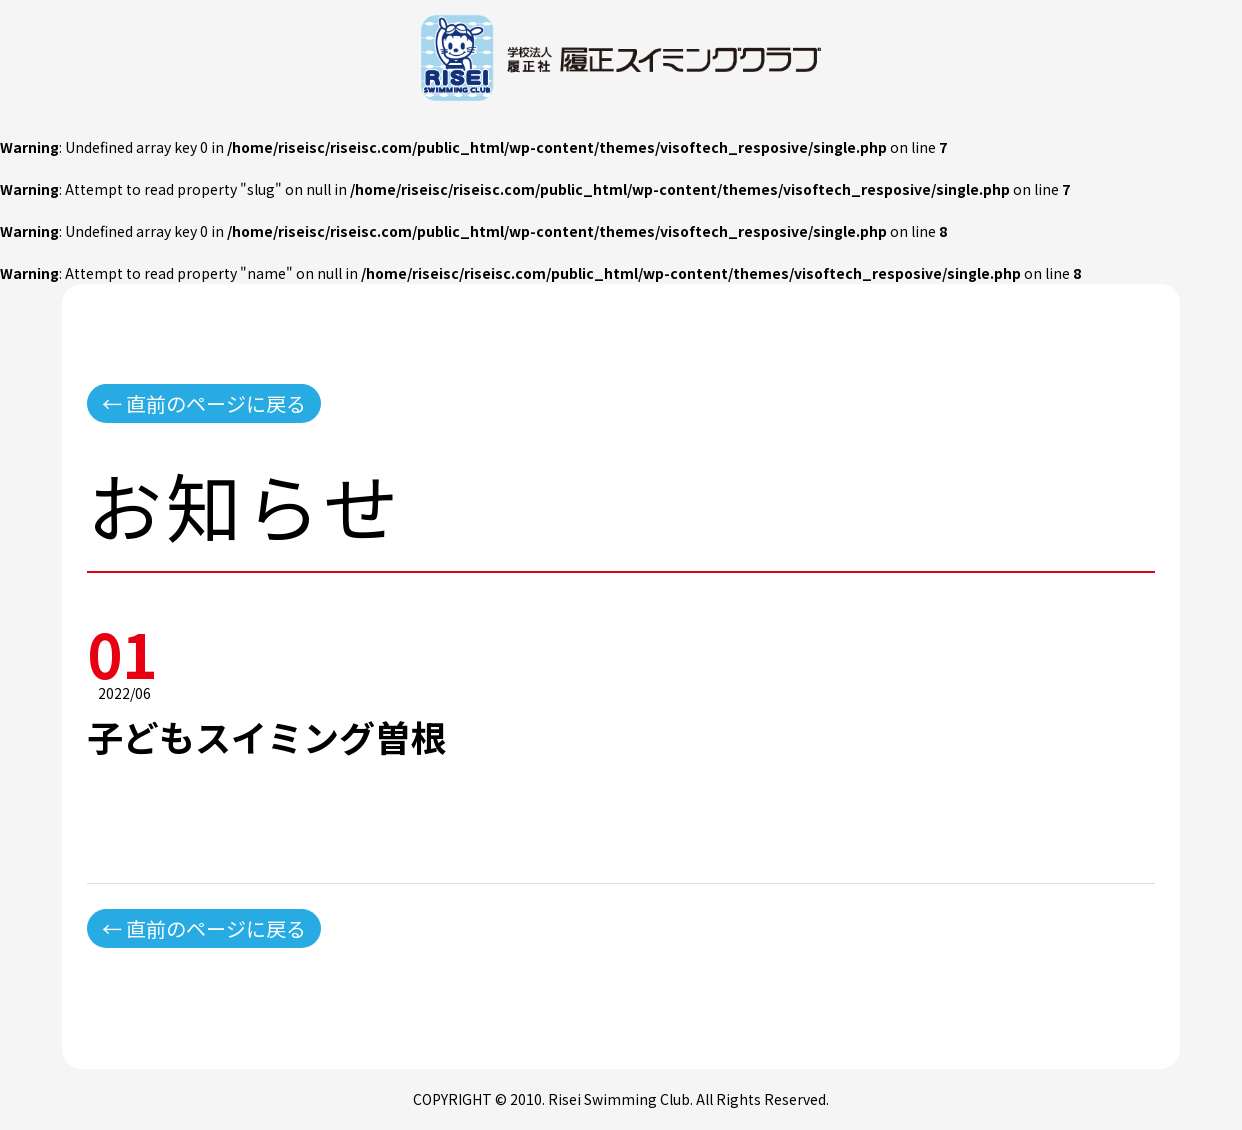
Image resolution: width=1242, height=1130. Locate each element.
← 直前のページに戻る (204, 403)
